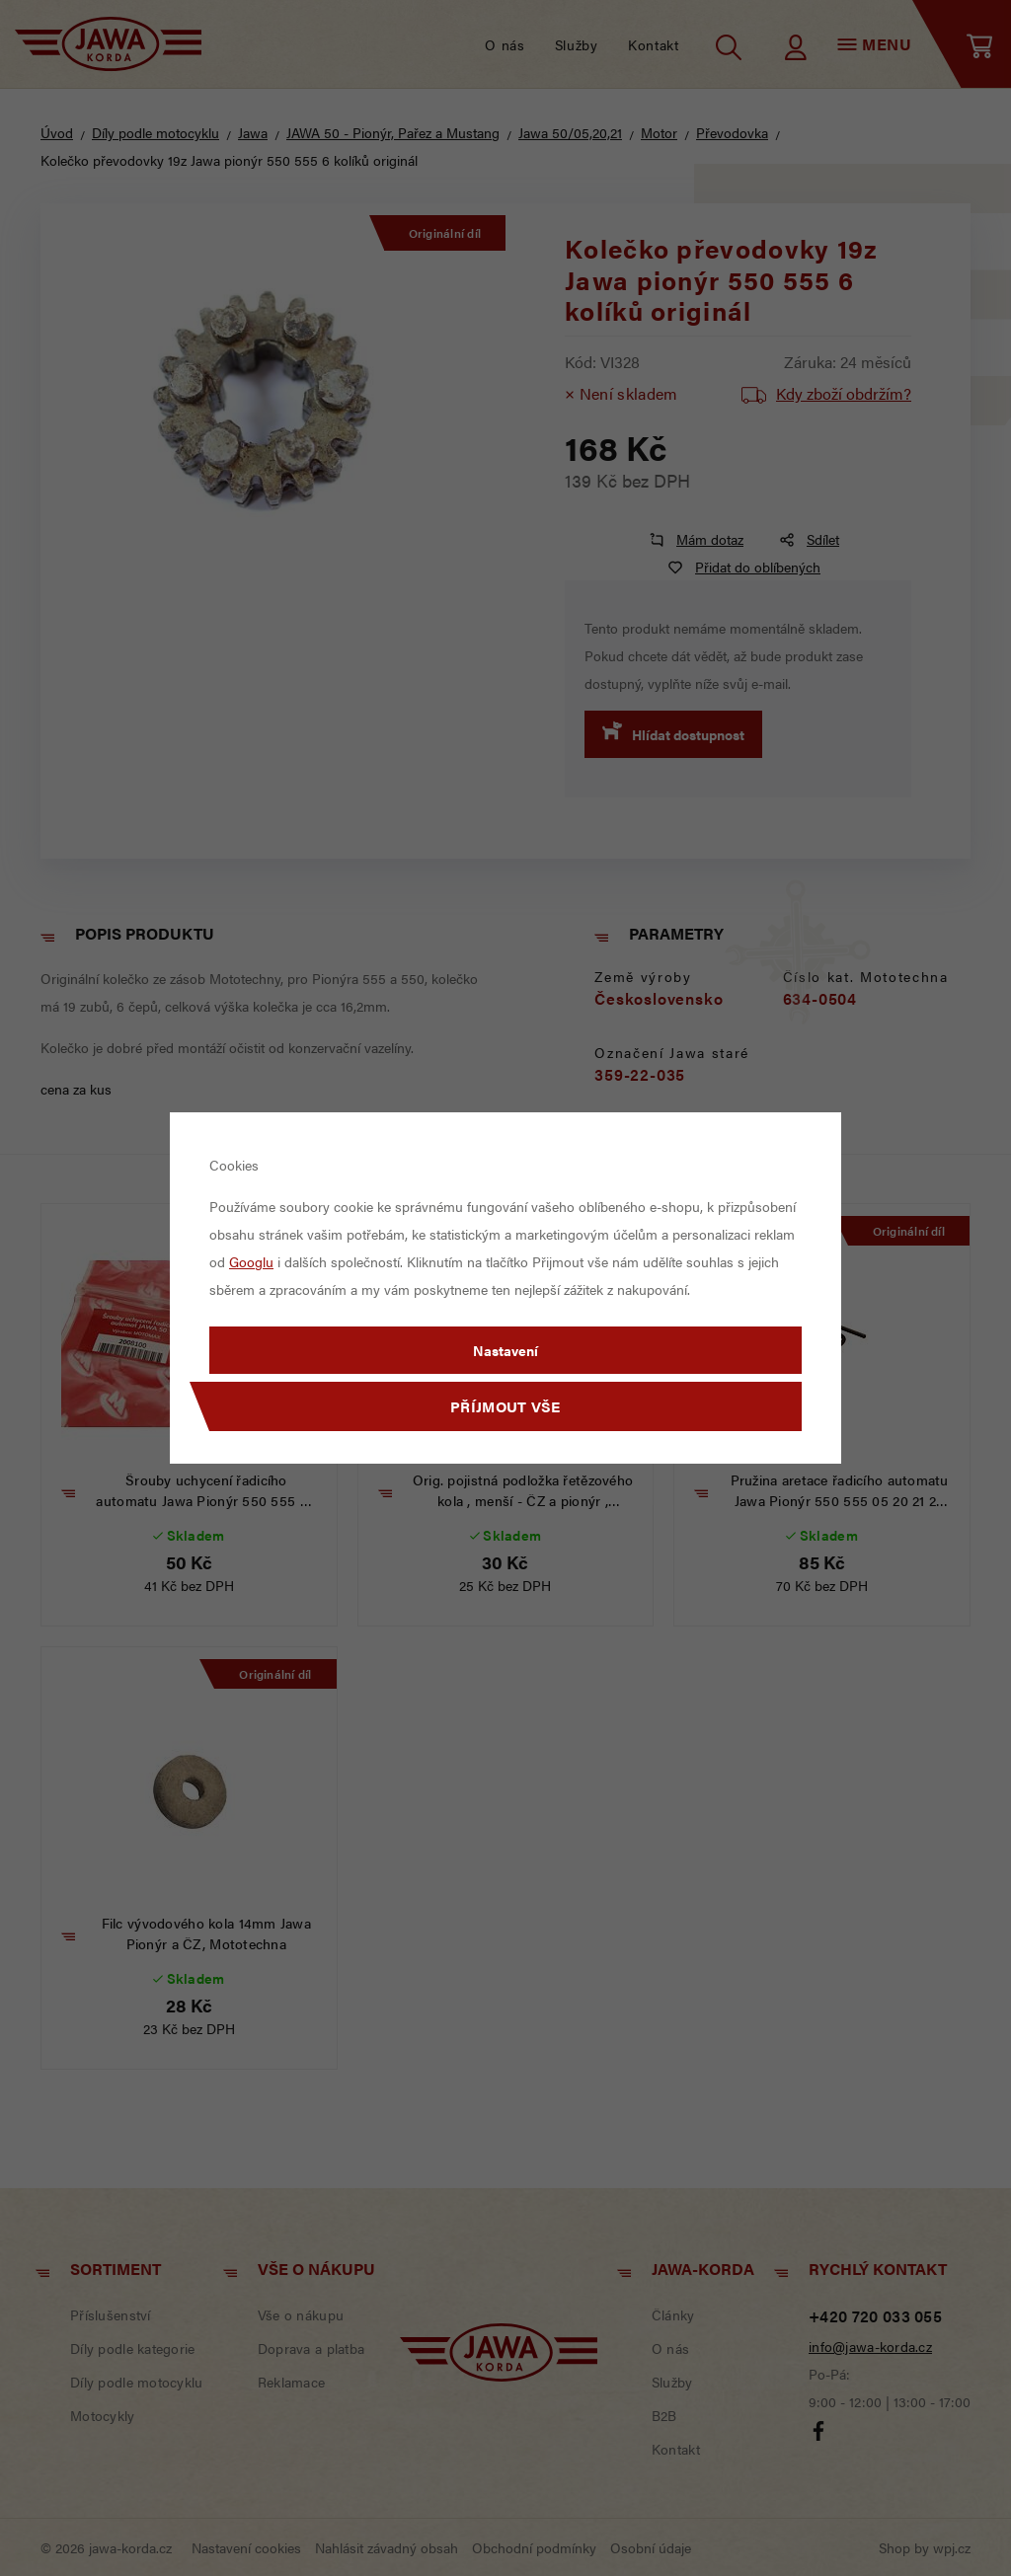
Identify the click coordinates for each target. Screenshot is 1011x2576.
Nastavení (505, 1350)
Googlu (251, 1261)
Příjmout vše (505, 1406)
